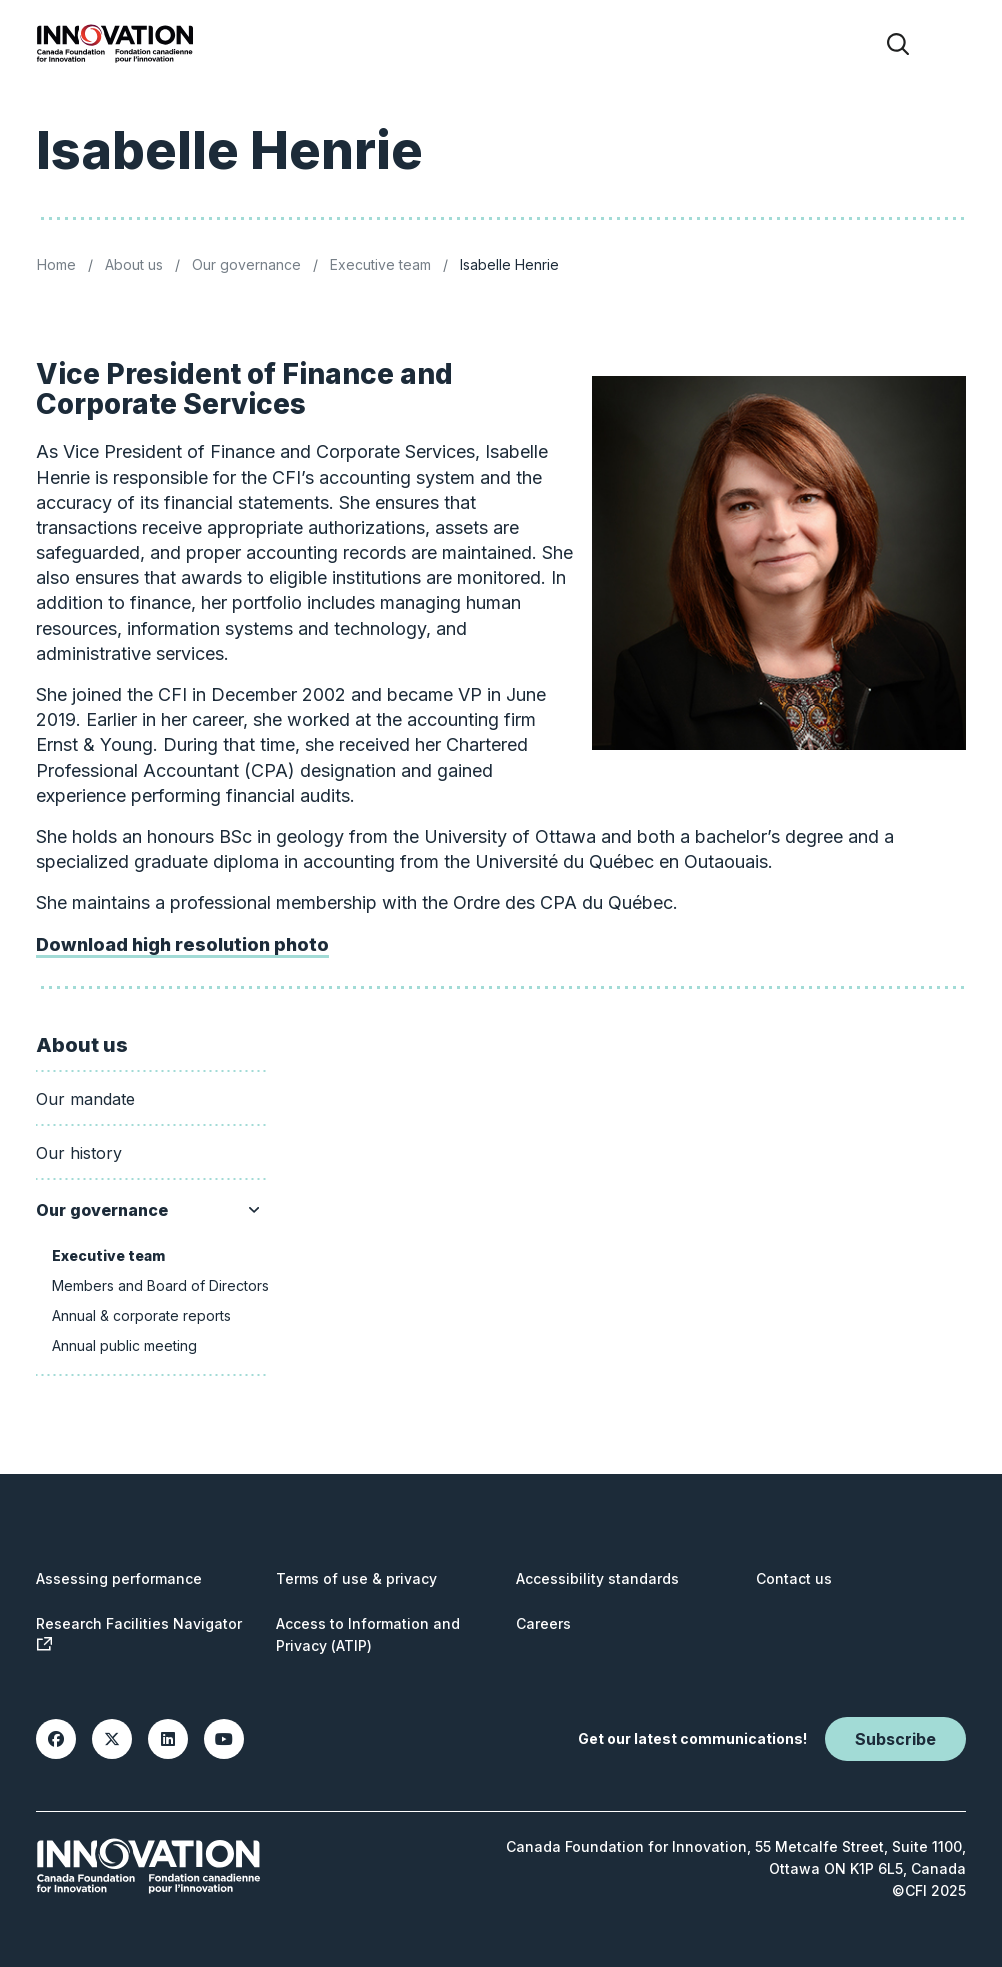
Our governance (246, 264)
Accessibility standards (597, 1578)
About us (134, 264)
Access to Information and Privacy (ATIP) (368, 1634)
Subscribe (895, 1739)
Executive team (380, 264)
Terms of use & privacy (356, 1578)
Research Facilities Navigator (139, 1633)
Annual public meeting (124, 1345)
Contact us (794, 1578)
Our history (79, 1153)
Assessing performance (119, 1578)
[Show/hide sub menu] (254, 1210)
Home (56, 264)
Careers (543, 1623)
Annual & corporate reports (141, 1315)
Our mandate (85, 1099)
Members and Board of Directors (160, 1285)
